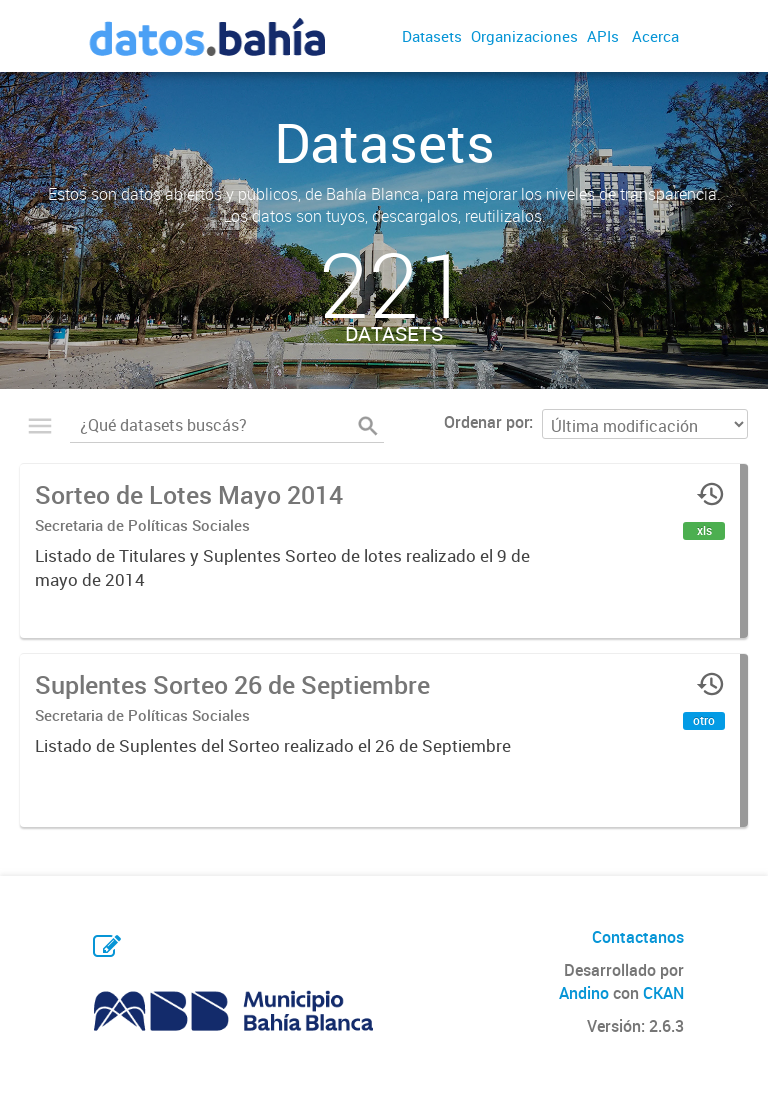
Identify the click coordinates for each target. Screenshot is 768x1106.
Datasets (432, 36)
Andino (584, 993)
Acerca (655, 36)
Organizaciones (524, 36)
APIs (603, 36)
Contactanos (638, 937)
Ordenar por (486, 422)
